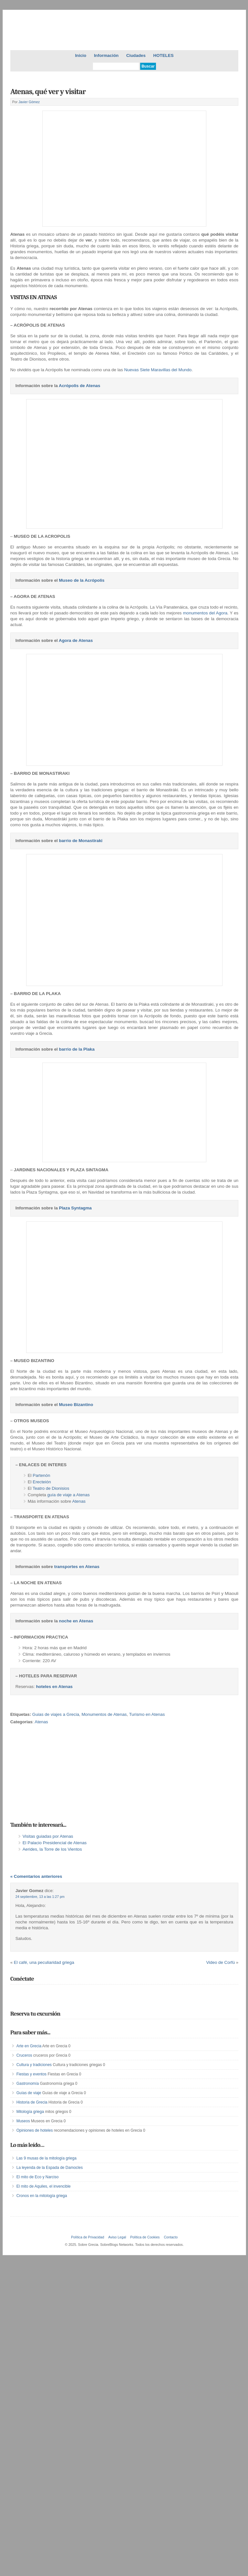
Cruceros (24, 2049)
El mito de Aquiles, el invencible (43, 2180)
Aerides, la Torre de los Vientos (52, 1849)
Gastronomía (27, 2077)
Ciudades (136, 55)
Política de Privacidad (87, 2231)
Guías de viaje (28, 2086)
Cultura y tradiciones (34, 2058)
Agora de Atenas (76, 640)
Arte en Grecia (28, 2039)
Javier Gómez (29, 102)
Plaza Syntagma (75, 1208)
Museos (23, 2114)
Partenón (41, 1475)
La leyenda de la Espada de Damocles (49, 2161)
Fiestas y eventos (31, 2067)
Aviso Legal (117, 2231)
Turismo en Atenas (147, 1714)
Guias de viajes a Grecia (55, 1714)
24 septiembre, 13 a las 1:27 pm (40, 1890)
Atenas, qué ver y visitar (48, 91)
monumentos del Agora (205, 613)
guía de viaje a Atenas (68, 1494)
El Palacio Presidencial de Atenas (55, 1842)
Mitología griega (30, 2105)
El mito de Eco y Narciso (37, 2171)
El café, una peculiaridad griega (44, 1956)
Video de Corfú (220, 1956)
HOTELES (163, 55)
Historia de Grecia (31, 2096)
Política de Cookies (145, 2231)
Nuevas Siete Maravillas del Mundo (157, 369)
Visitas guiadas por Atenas (48, 1836)
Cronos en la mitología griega (41, 2189)
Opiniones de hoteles (34, 2124)
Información (106, 55)
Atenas (79, 1501)
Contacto (171, 2231)
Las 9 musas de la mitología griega (46, 2152)
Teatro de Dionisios (51, 1488)
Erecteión (42, 1481)
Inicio (80, 55)
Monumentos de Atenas (104, 1714)
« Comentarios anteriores (36, 1870)
